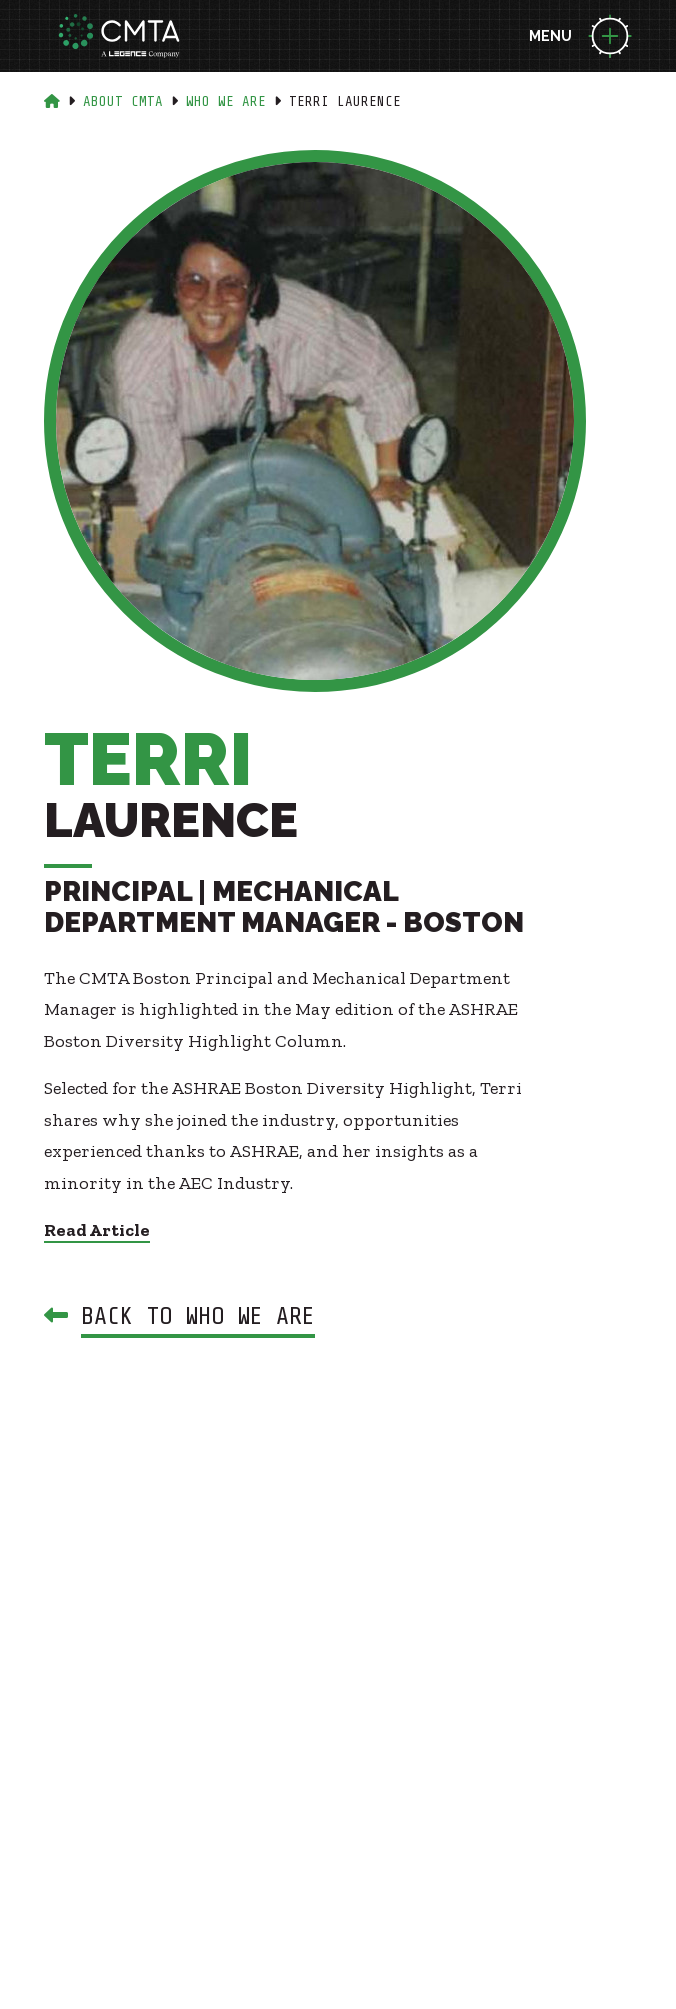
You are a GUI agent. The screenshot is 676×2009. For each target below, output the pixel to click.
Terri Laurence (345, 101)
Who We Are (226, 101)
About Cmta (123, 101)
